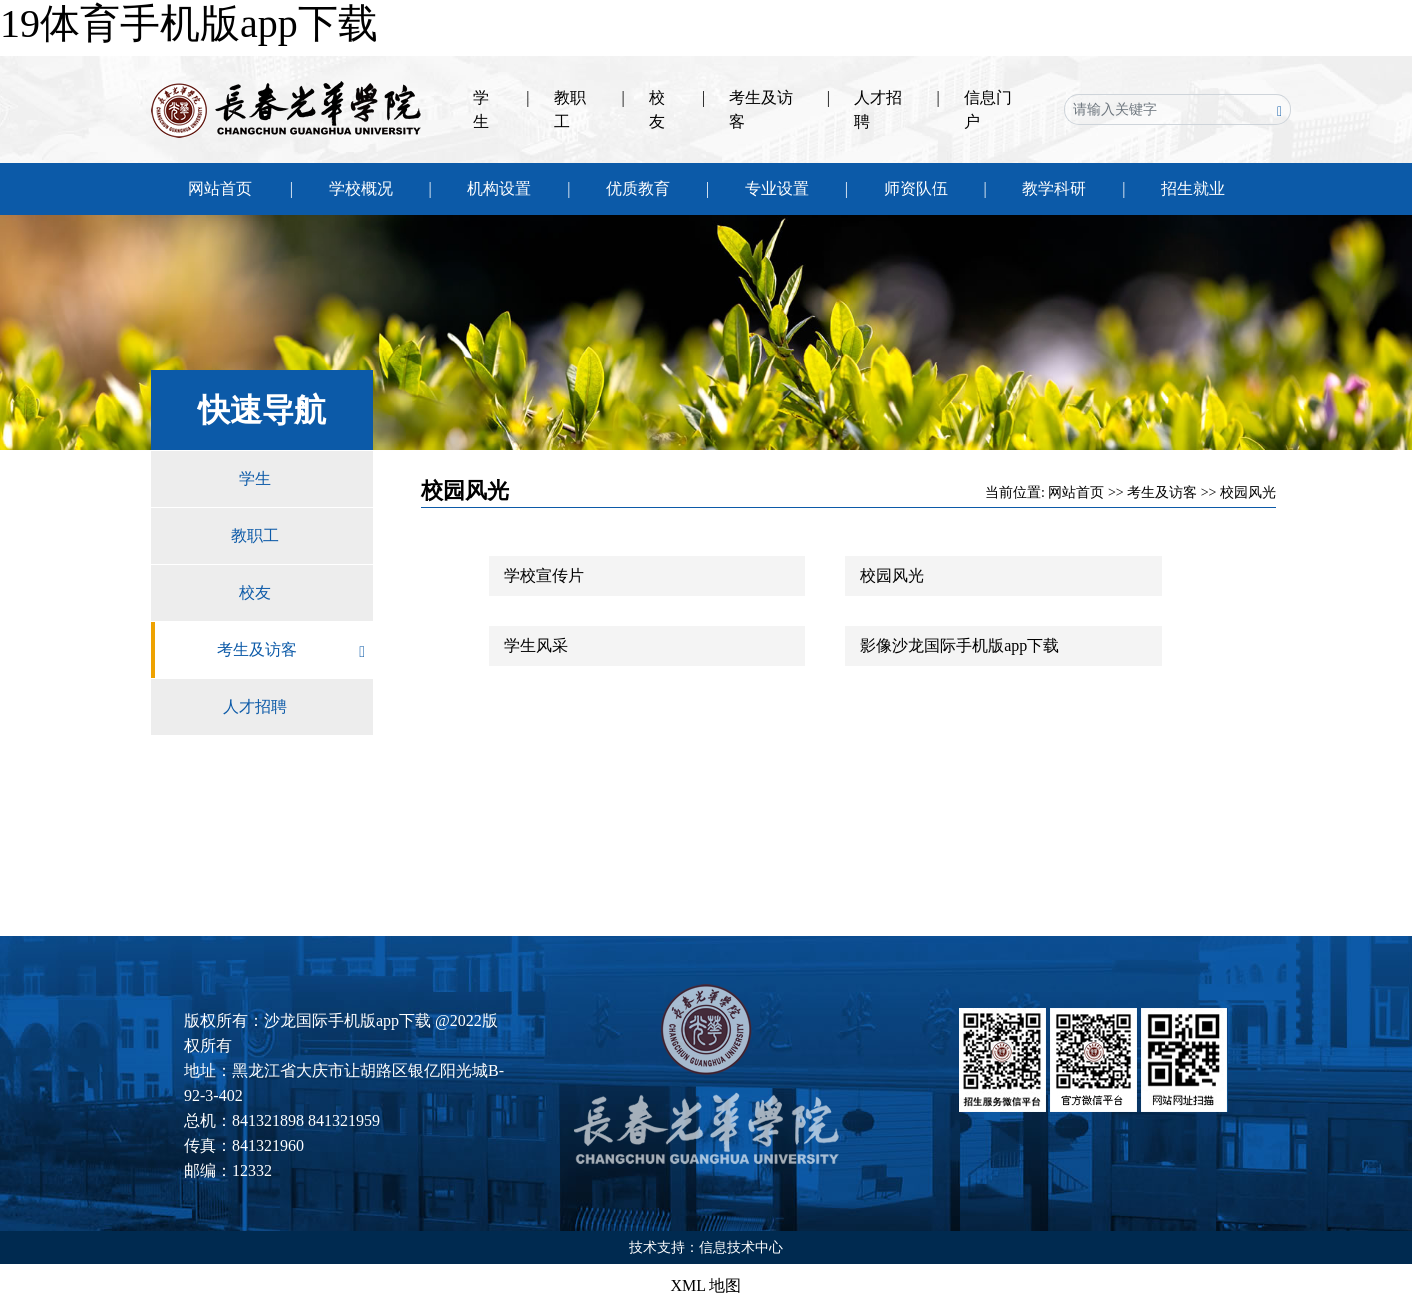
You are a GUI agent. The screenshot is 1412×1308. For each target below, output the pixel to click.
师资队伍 (916, 188)
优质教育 (638, 188)
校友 (306, 593)
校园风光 (1248, 492)
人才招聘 (298, 707)
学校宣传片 (544, 575)
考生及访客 (295, 650)
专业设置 (777, 188)
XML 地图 (706, 1285)
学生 (306, 479)
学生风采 (536, 645)
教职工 (302, 536)
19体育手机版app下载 (189, 23)
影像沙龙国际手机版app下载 (959, 645)
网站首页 (220, 188)
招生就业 (1193, 188)
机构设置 (499, 188)
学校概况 (361, 188)
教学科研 (1054, 188)
